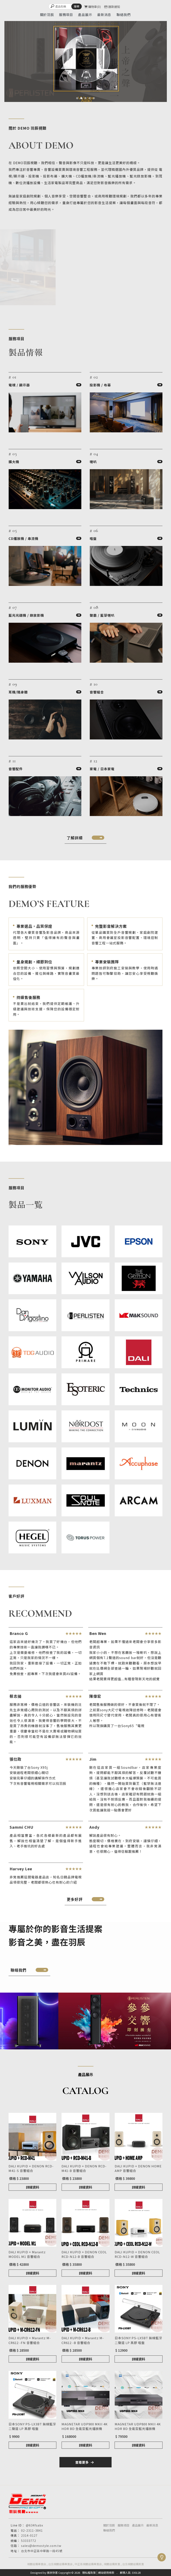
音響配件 (16, 768)
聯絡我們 (109, 2530)
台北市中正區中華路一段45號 (41, 2551)
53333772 (28, 2541)
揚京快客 (52, 2573)
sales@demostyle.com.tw (41, 2546)
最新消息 (152, 2525)
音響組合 (97, 692)
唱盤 (93, 538)
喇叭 (93, 461)
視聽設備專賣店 (36, 2564)
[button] (77, 98)
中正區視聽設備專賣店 (88, 2564)
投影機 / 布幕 (100, 384)
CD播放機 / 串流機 (23, 538)
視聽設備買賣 (112, 2564)
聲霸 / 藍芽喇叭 (102, 615)
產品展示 (138, 2525)
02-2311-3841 (32, 2530)
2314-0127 (29, 2535)
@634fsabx (34, 2525)
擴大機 (14, 461)
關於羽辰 (109, 2525)
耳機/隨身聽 (18, 692)
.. (117, 2573)
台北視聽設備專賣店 (60, 2564)
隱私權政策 (89, 2573)
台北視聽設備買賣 (133, 2564)
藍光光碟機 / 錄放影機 (26, 615)
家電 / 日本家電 (102, 768)
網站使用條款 (106, 2573)
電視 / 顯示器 (19, 384)
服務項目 (123, 2525)
